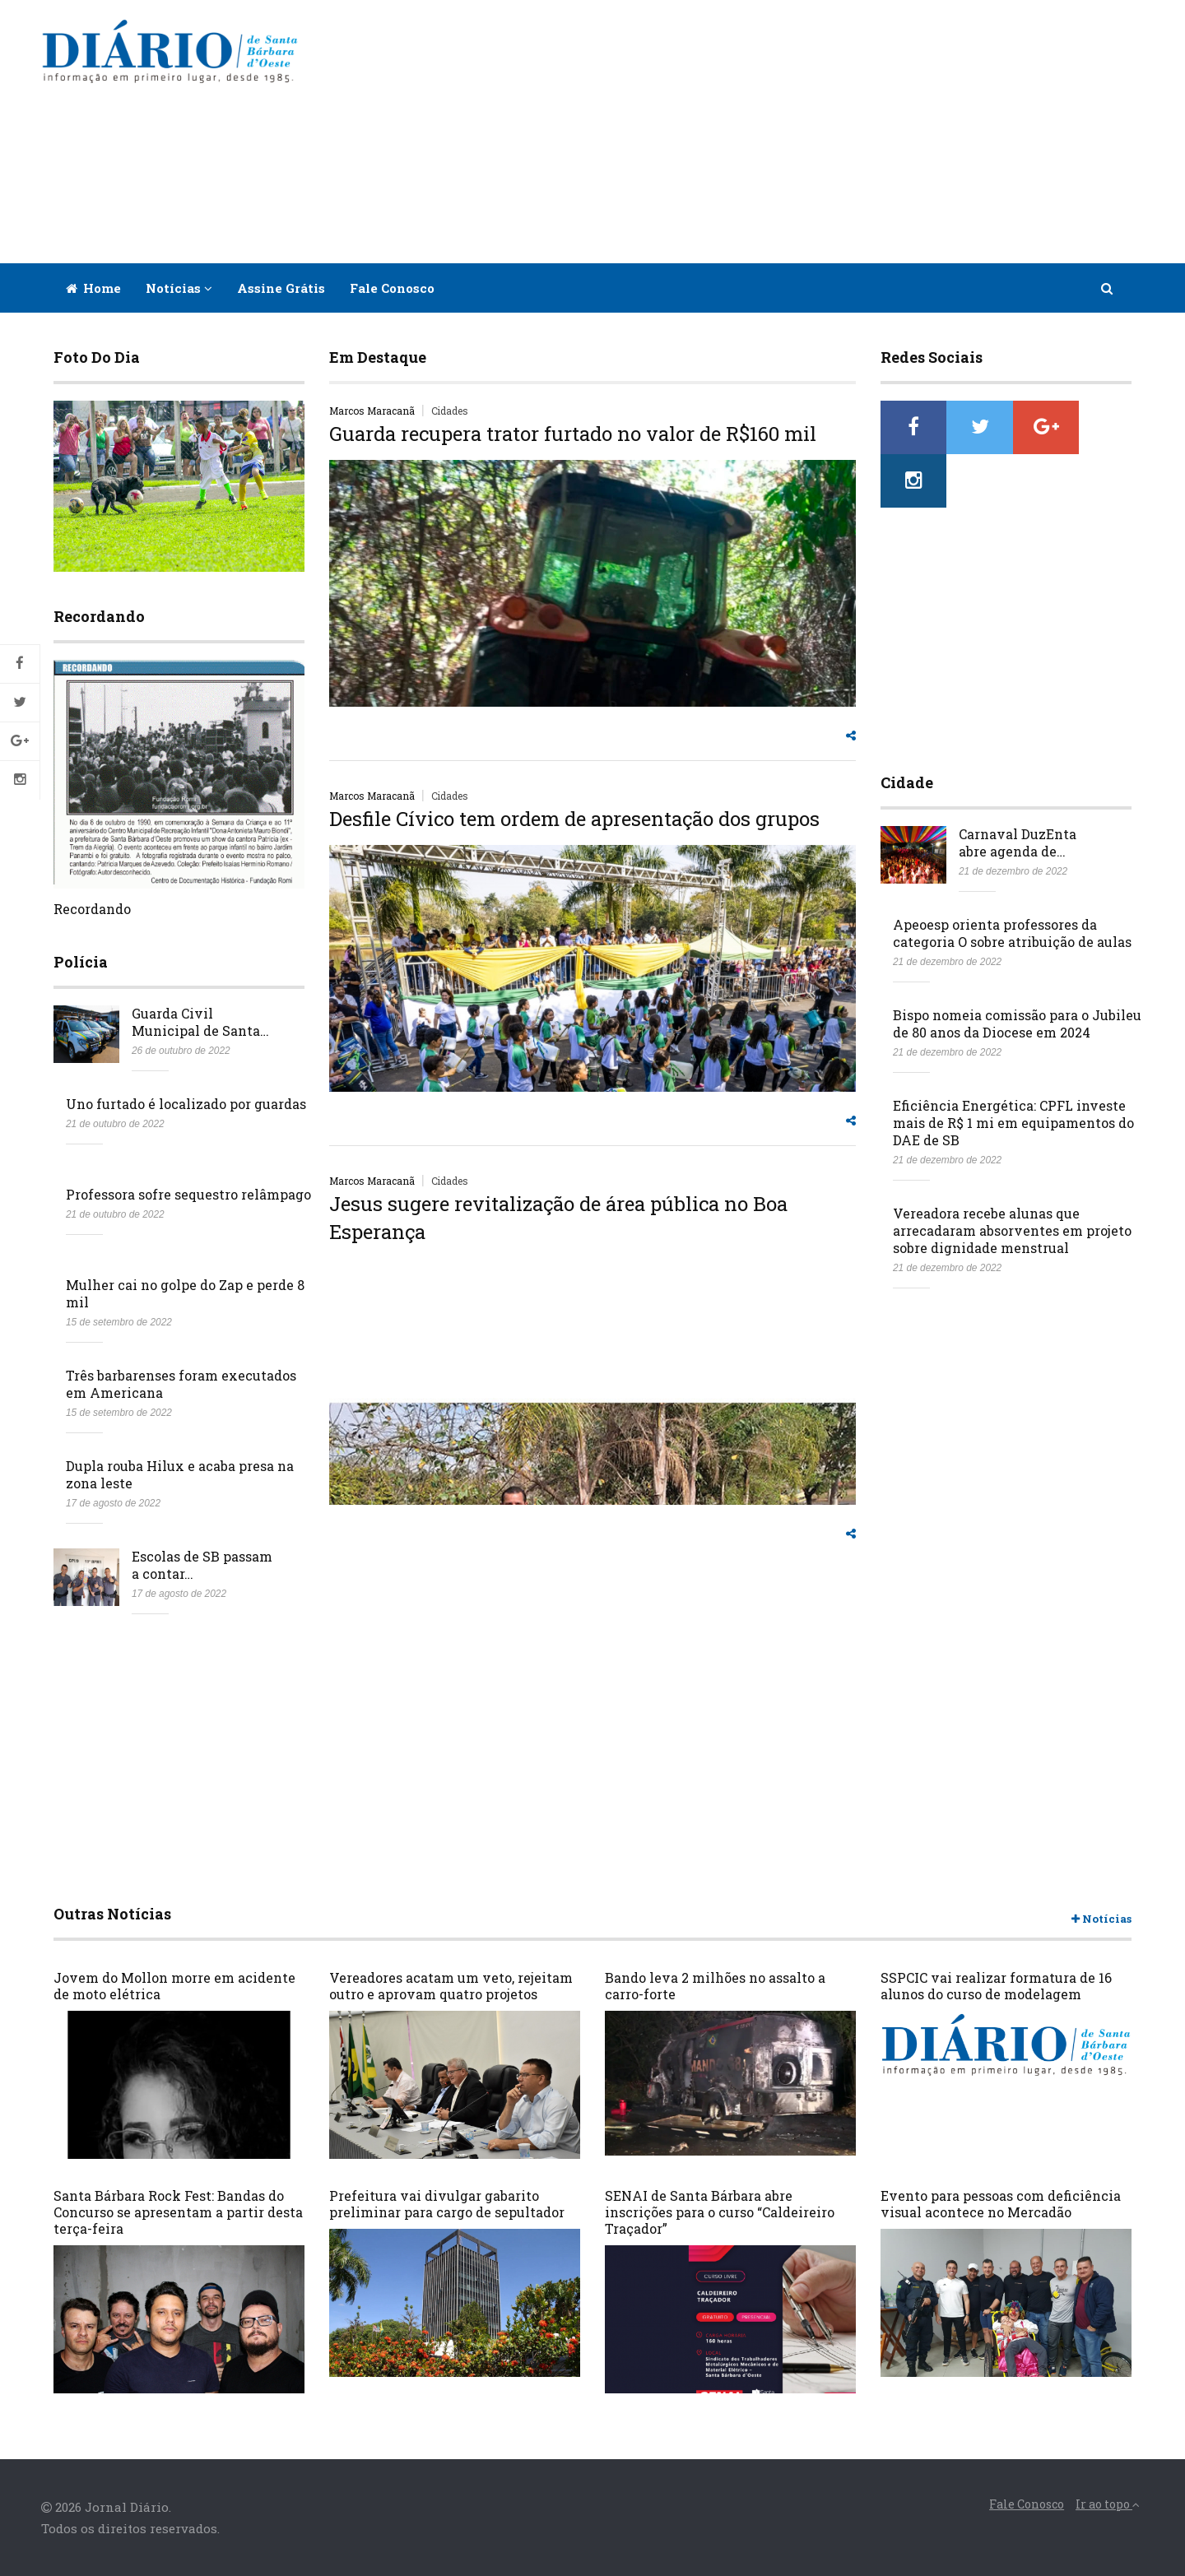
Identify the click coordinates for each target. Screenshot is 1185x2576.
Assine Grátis (281, 288)
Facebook (20, 664)
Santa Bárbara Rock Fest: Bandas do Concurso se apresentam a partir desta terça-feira (178, 2212)
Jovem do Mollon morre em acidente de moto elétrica (174, 1986)
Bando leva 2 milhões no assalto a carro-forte (715, 1986)
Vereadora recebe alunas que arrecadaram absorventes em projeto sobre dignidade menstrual (1012, 1177)
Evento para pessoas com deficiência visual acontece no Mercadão (1001, 2204)
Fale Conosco (392, 288)
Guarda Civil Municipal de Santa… (200, 1022)
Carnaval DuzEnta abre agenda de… (1017, 789)
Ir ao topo (1108, 2504)
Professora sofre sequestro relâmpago (188, 1194)
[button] (1108, 288)
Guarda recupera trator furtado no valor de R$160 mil (572, 433)
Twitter (20, 703)
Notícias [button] (179, 288)
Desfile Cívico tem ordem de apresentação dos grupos (574, 818)
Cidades (450, 410)
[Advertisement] (734, 131)
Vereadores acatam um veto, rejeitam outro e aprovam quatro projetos (451, 1986)
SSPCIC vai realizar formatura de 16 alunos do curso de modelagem (996, 1986)
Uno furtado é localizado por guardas (186, 1103)
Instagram (20, 780)
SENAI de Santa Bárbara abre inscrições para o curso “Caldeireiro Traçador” (719, 2212)
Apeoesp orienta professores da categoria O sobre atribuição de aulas (1012, 879)
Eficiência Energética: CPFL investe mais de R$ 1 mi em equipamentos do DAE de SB (1013, 1069)
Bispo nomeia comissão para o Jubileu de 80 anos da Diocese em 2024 (1017, 970)
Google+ (20, 741)
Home (93, 288)
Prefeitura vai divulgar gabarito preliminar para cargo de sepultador (447, 2204)
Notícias (1101, 1919)
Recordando (92, 908)
